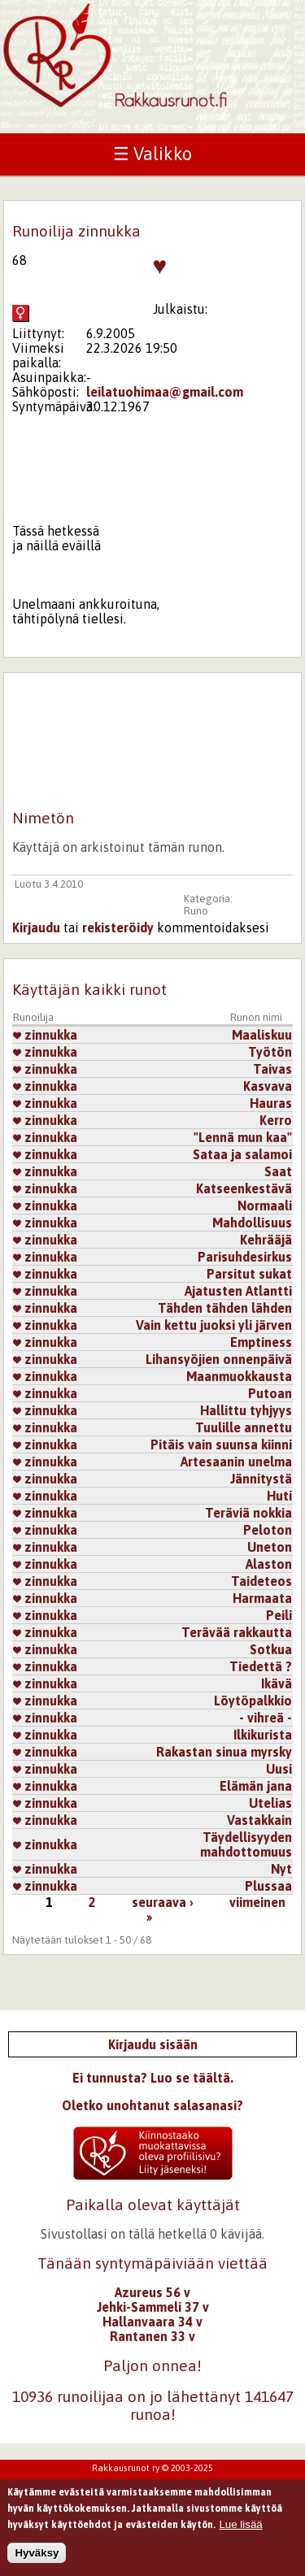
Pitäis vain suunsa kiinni (221, 1444)
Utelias (270, 1803)
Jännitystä (261, 1478)
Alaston (269, 1564)
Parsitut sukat (249, 1273)
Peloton (267, 1530)
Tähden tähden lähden (225, 1308)
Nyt (281, 1868)
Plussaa (268, 1886)
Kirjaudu (36, 927)
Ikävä (276, 1683)
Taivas (272, 1069)
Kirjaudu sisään (153, 2044)
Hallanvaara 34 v (152, 2321)
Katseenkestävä (244, 1188)
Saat (278, 1171)
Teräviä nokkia (248, 1512)
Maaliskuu (262, 1034)
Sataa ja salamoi (242, 1154)
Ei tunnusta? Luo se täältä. (152, 2077)
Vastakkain (259, 1820)
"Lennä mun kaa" (243, 1137)
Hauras (271, 1103)
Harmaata (262, 1598)
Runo (196, 911)
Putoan (270, 1393)
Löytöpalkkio (253, 1700)
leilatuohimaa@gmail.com (164, 391)
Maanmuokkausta (239, 1376)
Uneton (269, 1547)
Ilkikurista (262, 1734)
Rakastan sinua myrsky (224, 1751)
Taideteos (261, 1581)
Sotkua (271, 1649)
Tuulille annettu (243, 1427)
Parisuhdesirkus (245, 1256)
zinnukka (45, 1034)
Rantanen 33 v (152, 2336)
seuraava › (163, 1902)
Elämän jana (256, 1786)
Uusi (279, 1768)
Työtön (270, 1052)
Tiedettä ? (260, 1666)
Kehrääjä (266, 1239)
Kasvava (267, 1086)
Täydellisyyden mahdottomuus (246, 1844)
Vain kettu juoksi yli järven (214, 1325)
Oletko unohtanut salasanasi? (152, 2105)
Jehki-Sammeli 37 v (153, 2307)
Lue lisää (240, 2532)
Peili (279, 1615)
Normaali (264, 1205)
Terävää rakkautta (236, 1632)
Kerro (275, 1120)
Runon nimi (256, 1017)
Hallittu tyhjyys (246, 1410)
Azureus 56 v (152, 2292)
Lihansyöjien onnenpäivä (219, 1359)
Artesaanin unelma (236, 1461)
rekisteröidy (118, 927)
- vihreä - (265, 1717)
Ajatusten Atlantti (238, 1291)
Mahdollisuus (252, 1222)
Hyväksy (37, 2560)
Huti (279, 1495)
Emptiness (261, 1342)
